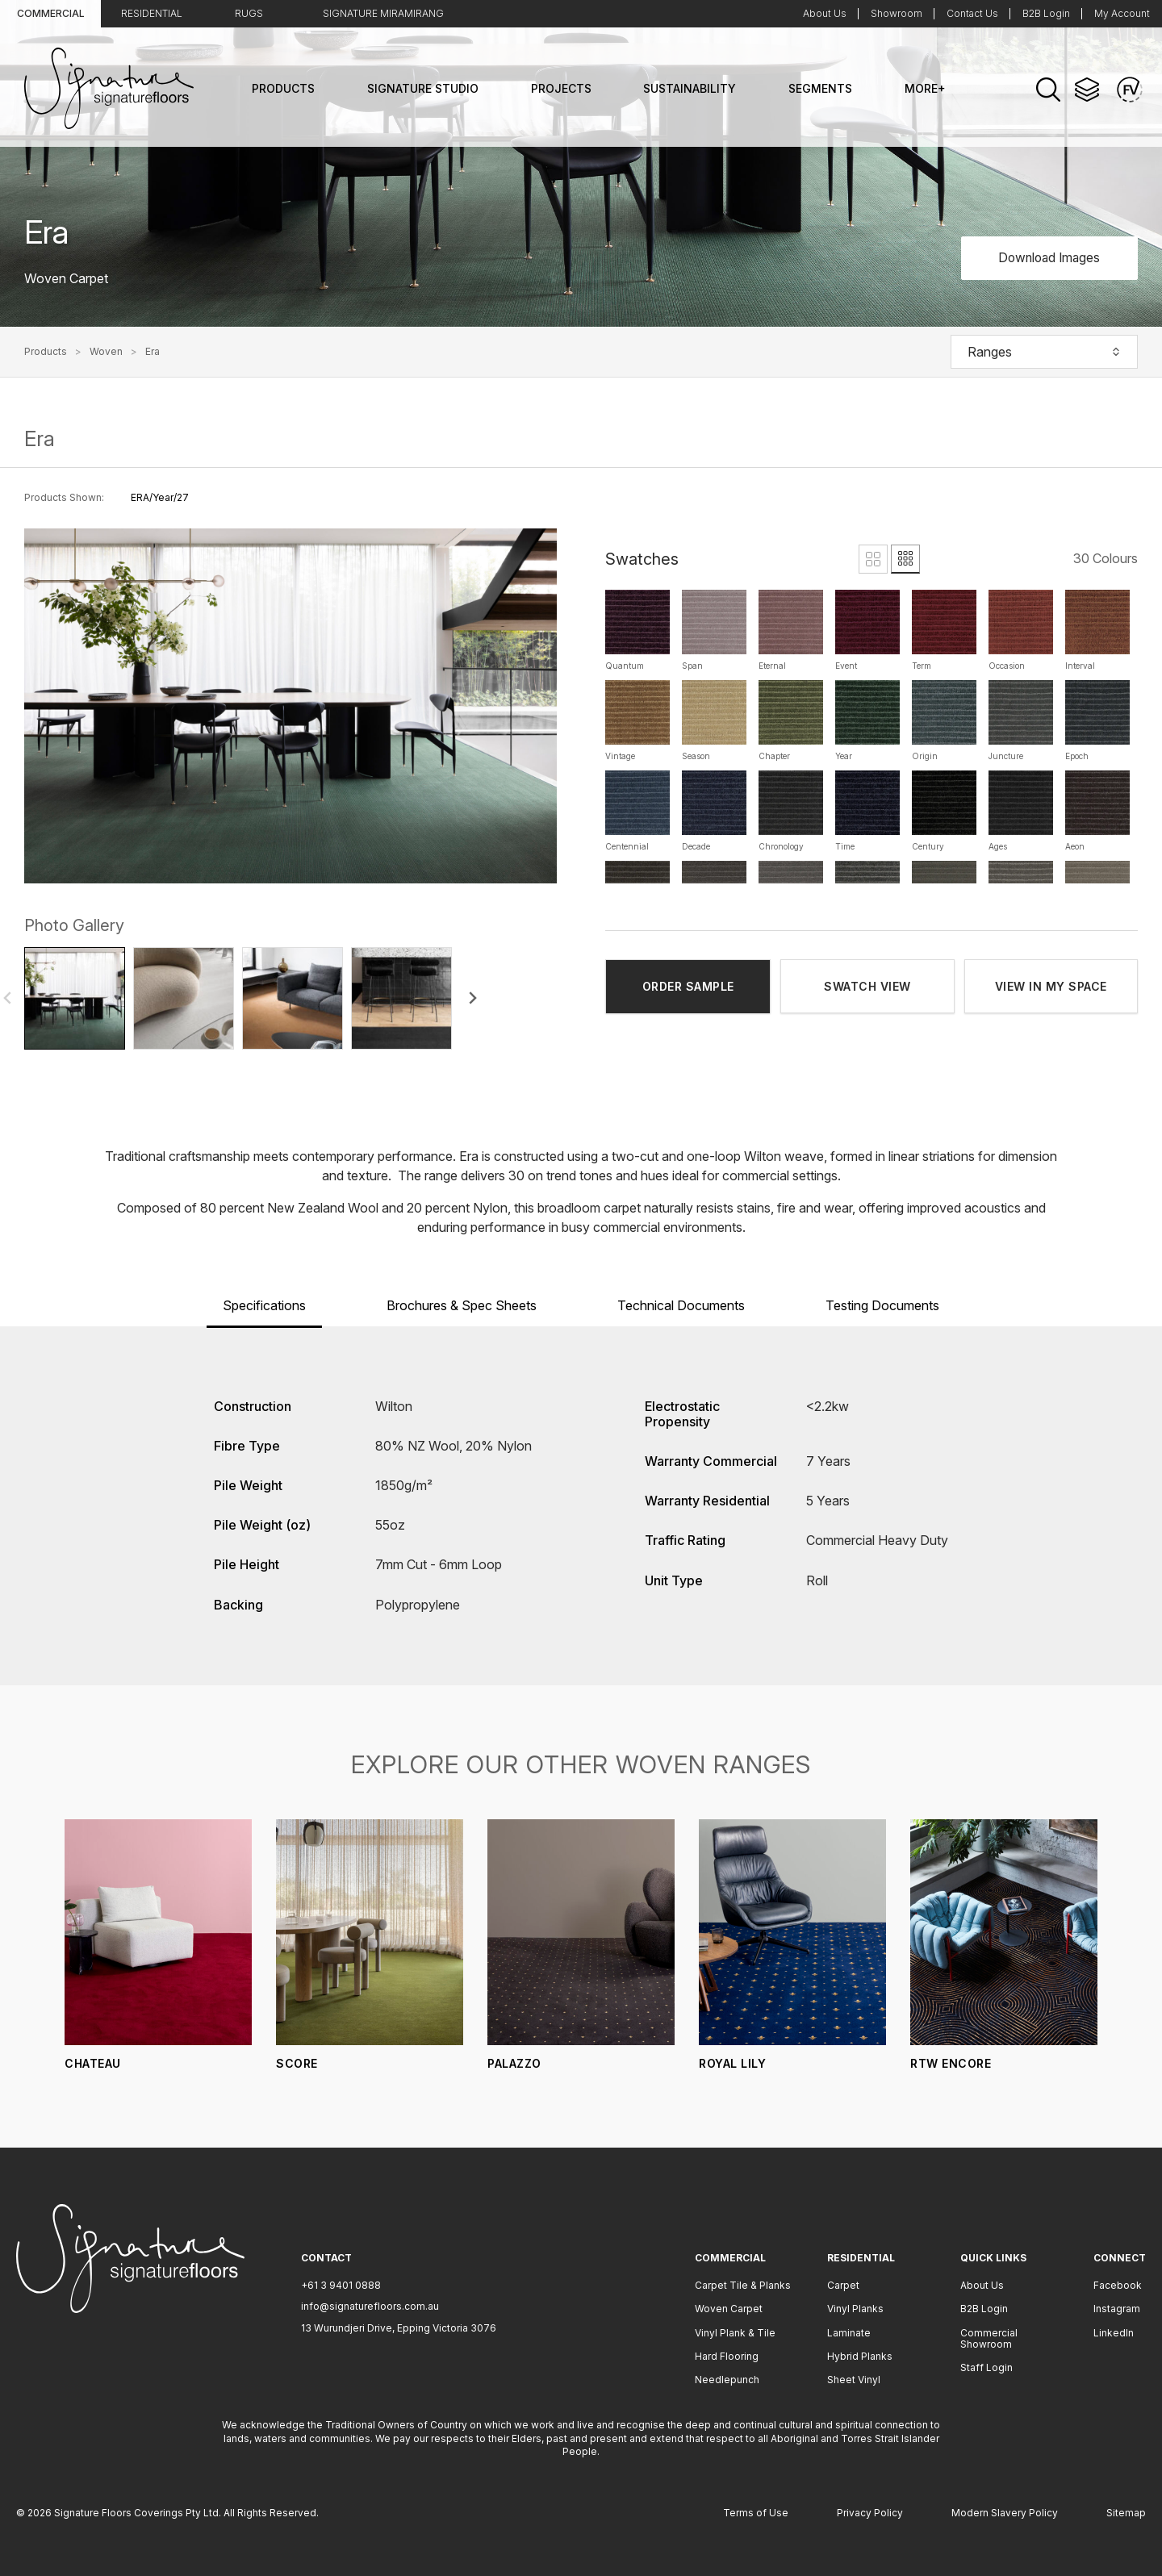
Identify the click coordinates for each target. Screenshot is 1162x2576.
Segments (820, 88)
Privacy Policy (870, 2513)
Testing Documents (882, 1305)
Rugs (249, 13)
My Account (1122, 13)
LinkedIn (1113, 2333)
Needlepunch (727, 2380)
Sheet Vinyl (853, 2380)
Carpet (843, 2285)
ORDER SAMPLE (688, 986)
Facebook (1117, 2285)
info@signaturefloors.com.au (370, 2306)
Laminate (849, 2333)
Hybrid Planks (859, 2356)
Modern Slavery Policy (1004, 2513)
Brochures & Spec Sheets (462, 1305)
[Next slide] (472, 998)
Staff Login (986, 2367)
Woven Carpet (729, 2309)
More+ (925, 88)
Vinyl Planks (855, 2309)
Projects (561, 88)
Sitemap (1126, 2513)
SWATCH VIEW (867, 986)
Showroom (896, 13)
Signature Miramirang (383, 13)
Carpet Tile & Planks (743, 2285)
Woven (106, 351)
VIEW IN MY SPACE (1051, 986)
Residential (151, 13)
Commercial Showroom (989, 2338)
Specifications (264, 1305)
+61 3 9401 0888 (341, 2285)
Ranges (1044, 352)
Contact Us (972, 13)
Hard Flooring (727, 2356)
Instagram (1116, 2309)
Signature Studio (423, 88)
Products (283, 88)
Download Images (1045, 257)
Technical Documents (681, 1305)
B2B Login (1046, 13)
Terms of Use (755, 2513)
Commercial (51, 13)
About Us (824, 13)
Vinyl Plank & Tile (735, 2333)
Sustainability (689, 88)
